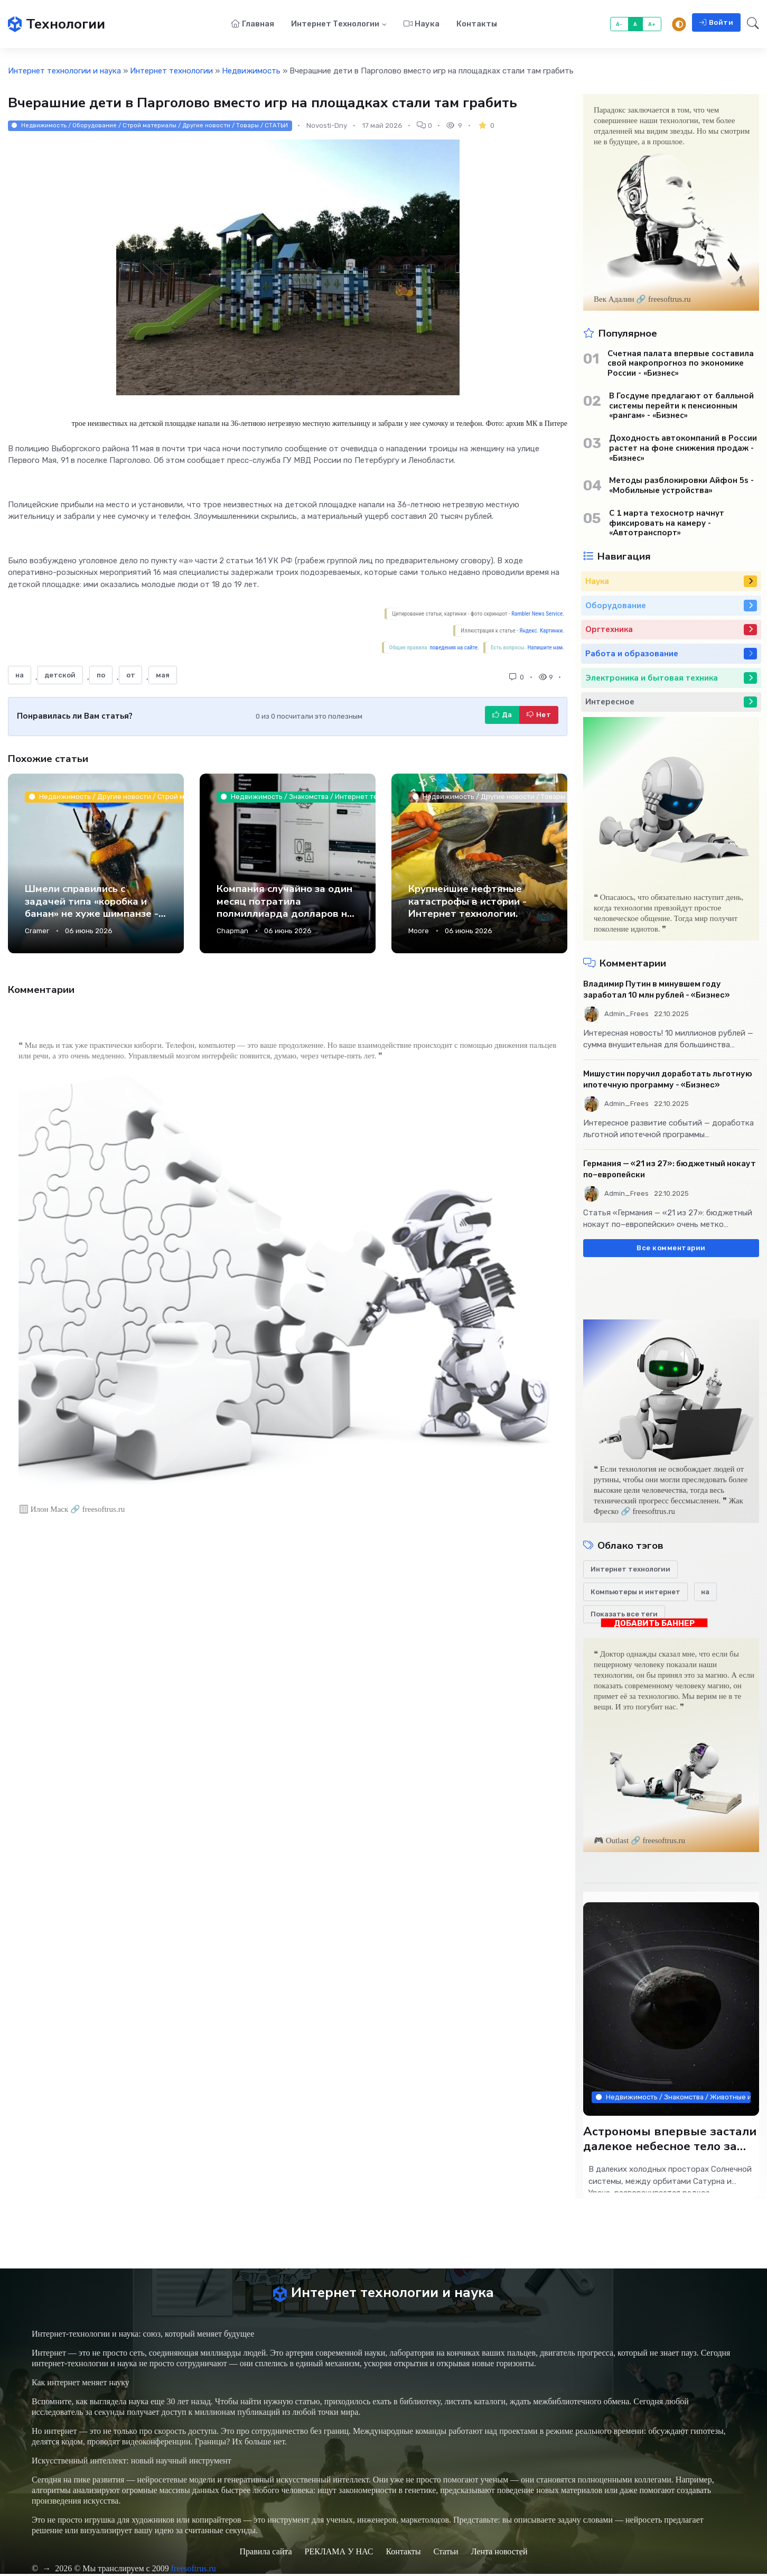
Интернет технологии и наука (64, 72)
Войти (716, 23)
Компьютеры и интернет (635, 1592)
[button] (750, 25)
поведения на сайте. (453, 648)
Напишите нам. (546, 648)
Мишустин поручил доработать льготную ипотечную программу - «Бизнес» (667, 1080)
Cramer (37, 932)
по (101, 676)
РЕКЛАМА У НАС (339, 2553)
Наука (421, 24)
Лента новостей (499, 2553)
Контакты (476, 24)
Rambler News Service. (537, 614)
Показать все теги (624, 1615)
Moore (418, 932)
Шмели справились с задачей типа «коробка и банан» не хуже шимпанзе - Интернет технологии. (91, 908)
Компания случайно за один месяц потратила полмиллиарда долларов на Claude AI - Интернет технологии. (285, 914)
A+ (652, 24)
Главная (252, 24)
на (19, 676)
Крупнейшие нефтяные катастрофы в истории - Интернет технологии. (467, 902)
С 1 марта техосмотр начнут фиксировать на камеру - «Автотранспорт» (666, 523)
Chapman (232, 932)
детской (60, 676)
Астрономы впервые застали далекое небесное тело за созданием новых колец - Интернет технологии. (669, 2154)
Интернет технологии (335, 24)
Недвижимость (251, 72)
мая (163, 676)
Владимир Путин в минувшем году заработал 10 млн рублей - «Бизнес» (656, 990)
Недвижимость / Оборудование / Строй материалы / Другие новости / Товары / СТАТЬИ (150, 126)
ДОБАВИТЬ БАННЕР (654, 1624)
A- (619, 24)
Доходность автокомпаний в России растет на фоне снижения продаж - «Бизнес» (683, 449)
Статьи (445, 2553)
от (130, 676)
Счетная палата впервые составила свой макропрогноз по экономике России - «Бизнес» (680, 364)
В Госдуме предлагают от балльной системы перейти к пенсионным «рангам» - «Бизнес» (681, 406)
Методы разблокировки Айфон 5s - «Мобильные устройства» (681, 487)
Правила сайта (265, 2553)
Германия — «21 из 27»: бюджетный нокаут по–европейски (669, 1170)
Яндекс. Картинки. (541, 631)
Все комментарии (671, 1249)
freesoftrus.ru (194, 2570)
